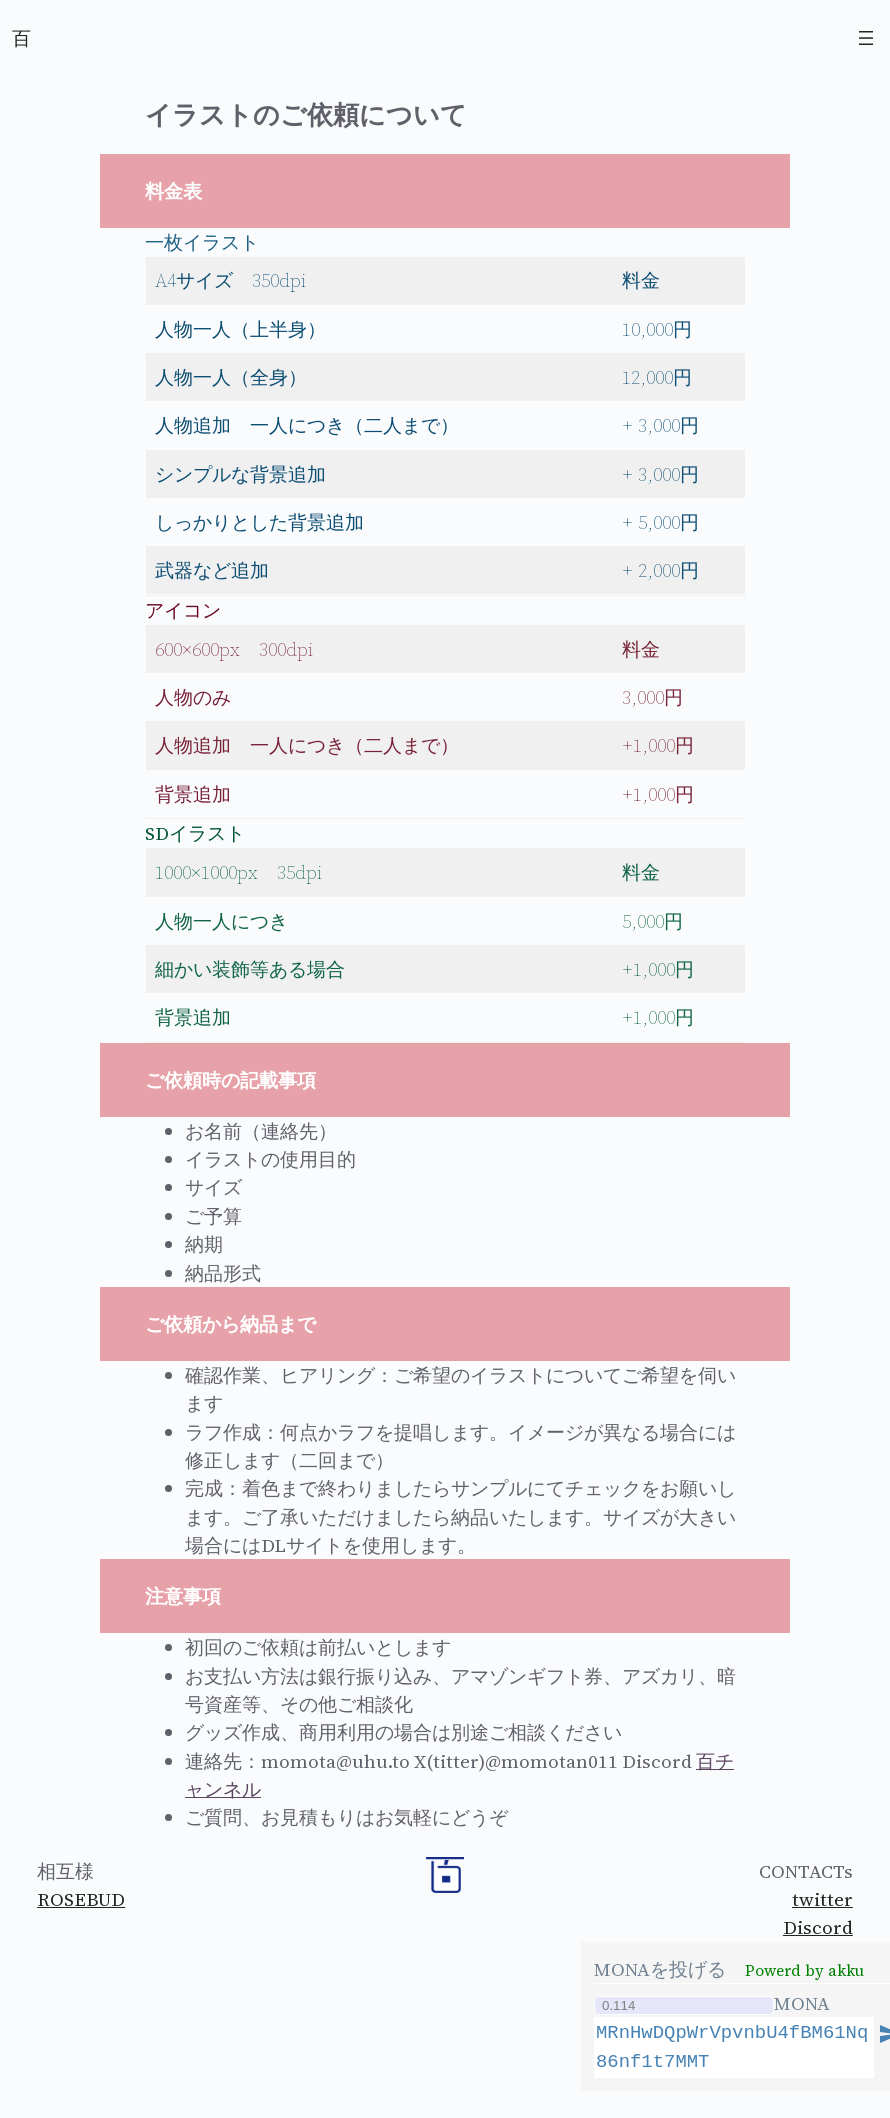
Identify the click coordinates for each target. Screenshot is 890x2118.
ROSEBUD (81, 1899)
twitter (822, 1899)
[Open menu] (866, 38)
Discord (818, 1927)
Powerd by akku (804, 1970)
